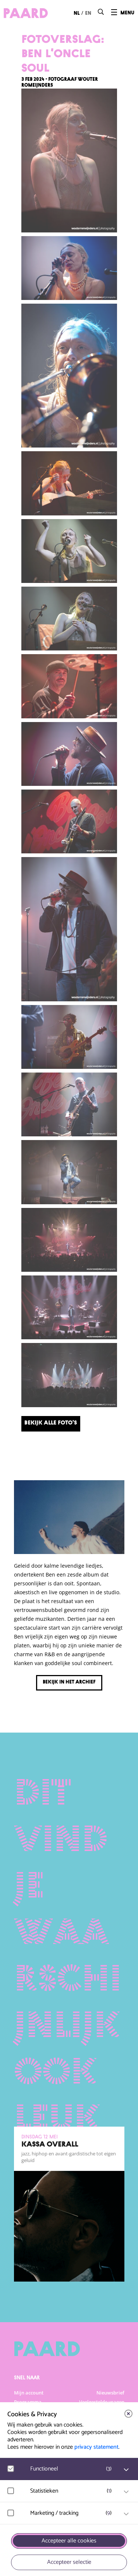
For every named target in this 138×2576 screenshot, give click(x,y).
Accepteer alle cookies (69, 2541)
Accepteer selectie (69, 2562)
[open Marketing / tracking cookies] (126, 2514)
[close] (128, 2414)
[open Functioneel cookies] (126, 2470)
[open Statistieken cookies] (126, 2492)
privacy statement (96, 2447)
